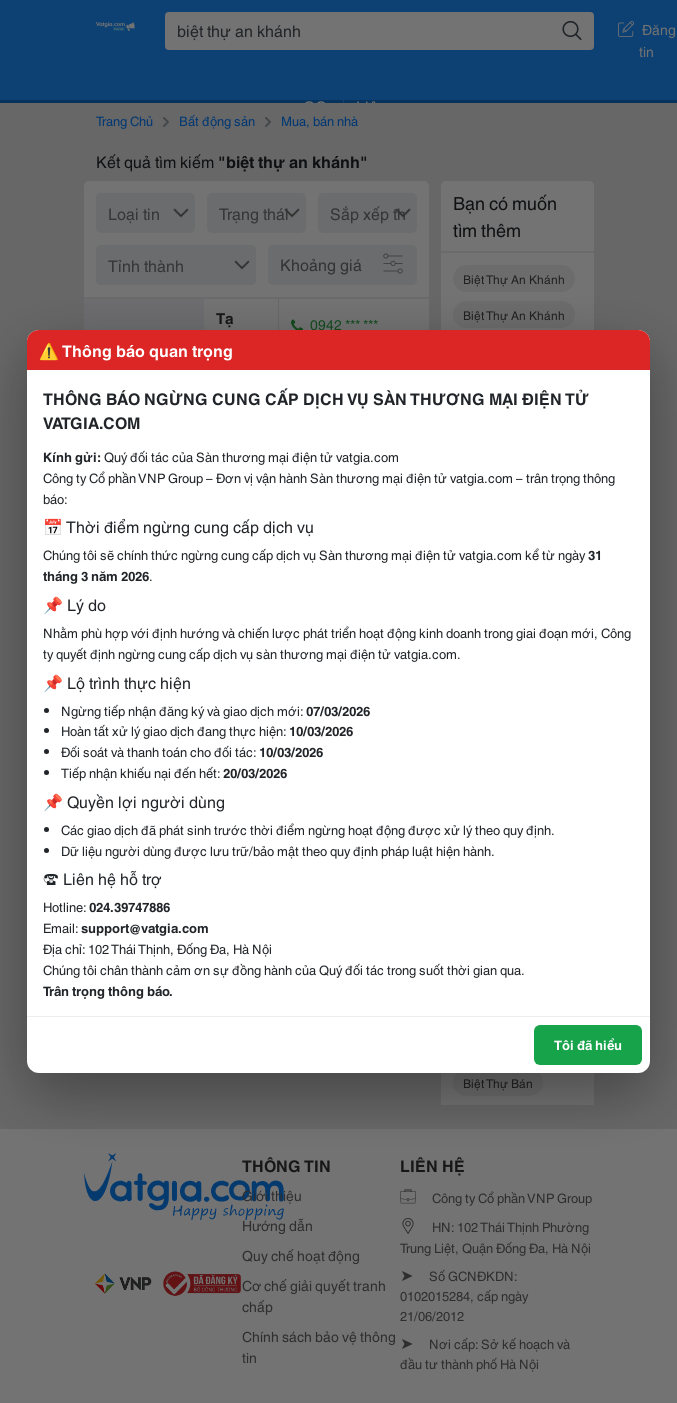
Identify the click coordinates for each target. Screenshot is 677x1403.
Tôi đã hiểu (588, 1044)
